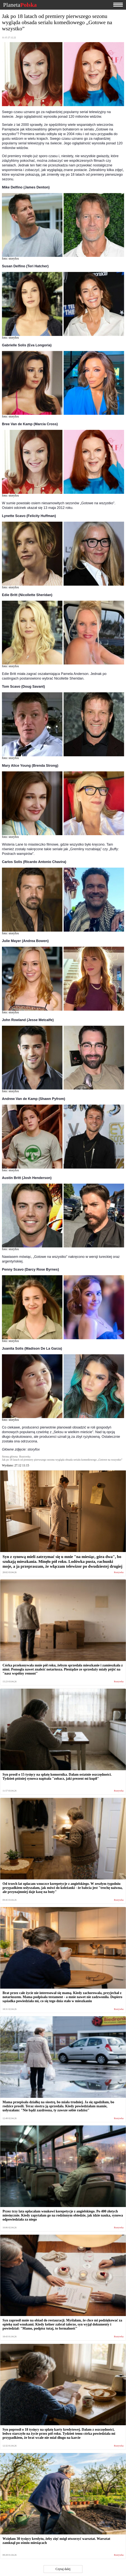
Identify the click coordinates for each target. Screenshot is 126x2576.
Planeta (20, 5)
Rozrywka (118, 1572)
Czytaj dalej (63, 2569)
